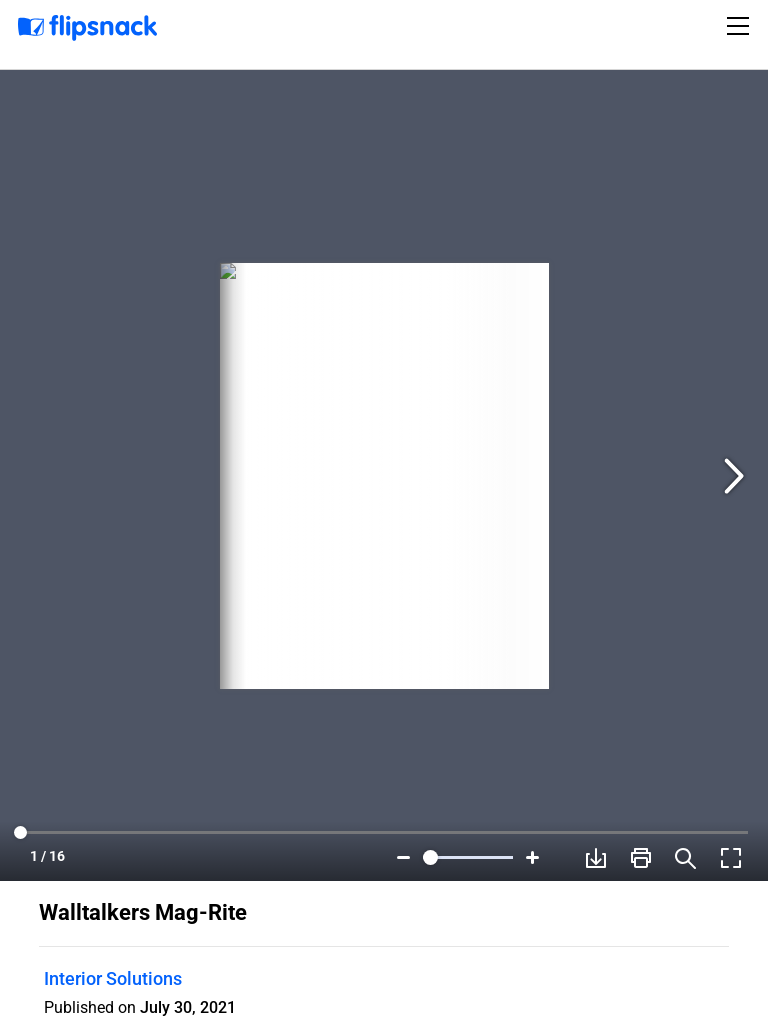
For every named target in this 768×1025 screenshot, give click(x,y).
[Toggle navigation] (741, 26)
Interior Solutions (113, 978)
